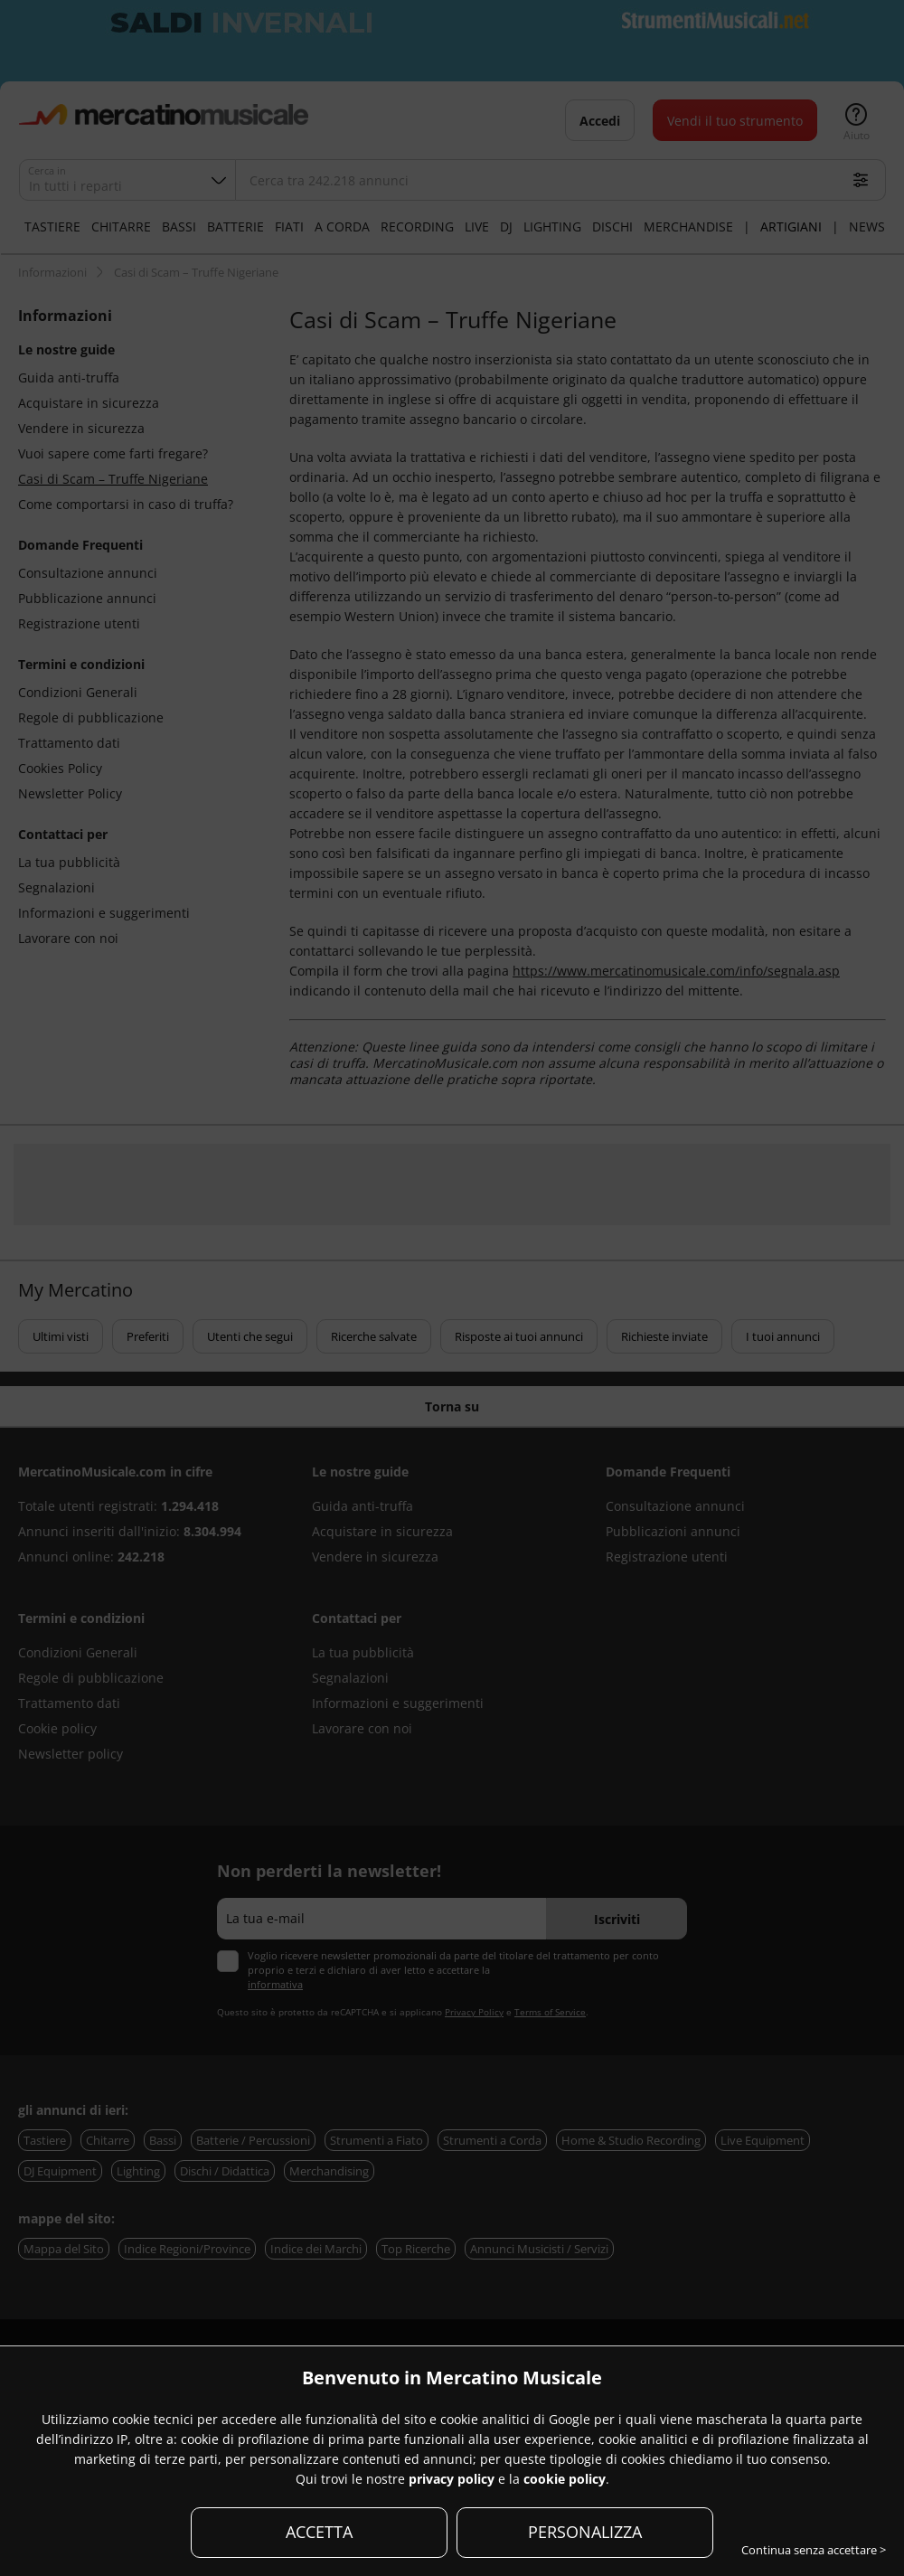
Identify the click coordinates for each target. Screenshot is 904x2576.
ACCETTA (319, 2532)
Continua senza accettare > (813, 2550)
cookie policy (564, 2478)
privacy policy (451, 2478)
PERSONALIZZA (585, 2532)
